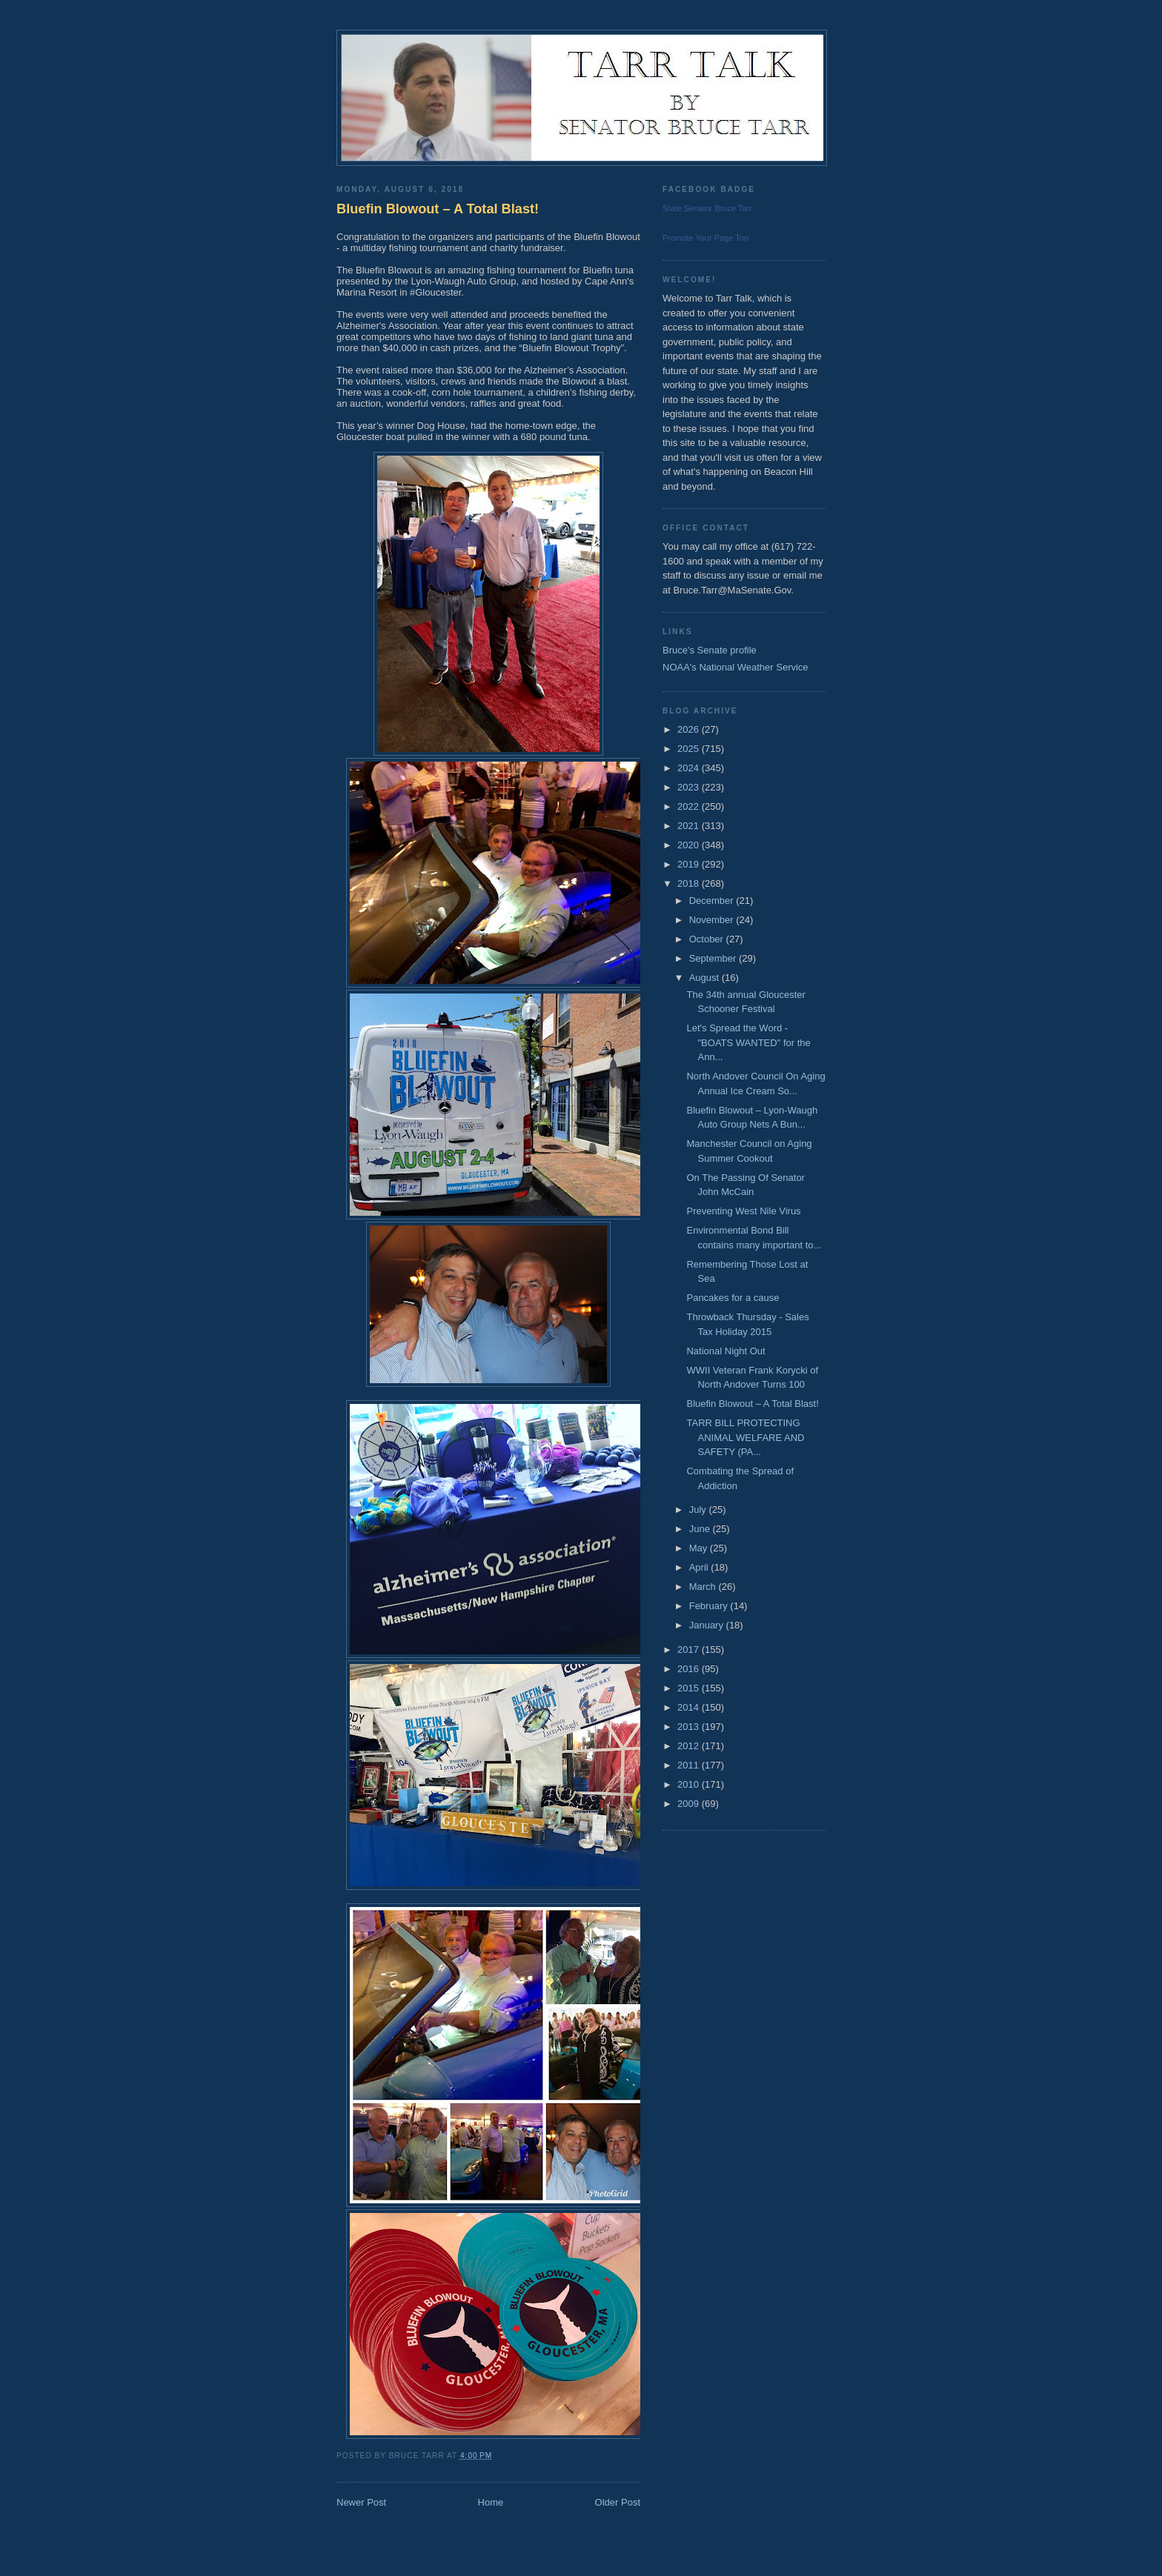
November (713, 919)
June (701, 1528)
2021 (689, 825)
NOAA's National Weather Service (736, 667)
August (705, 977)
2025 (689, 748)
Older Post (617, 2502)
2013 (689, 1726)
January (707, 1625)
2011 (689, 1765)
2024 (689, 767)
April (700, 1567)
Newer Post (361, 2502)
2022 (689, 806)
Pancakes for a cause (732, 1297)
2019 (689, 864)
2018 (689, 883)
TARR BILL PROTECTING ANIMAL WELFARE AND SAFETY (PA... (745, 1437)
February (710, 1605)
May (699, 1548)
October (707, 939)
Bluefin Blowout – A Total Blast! (437, 209)
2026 (689, 729)
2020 (689, 845)
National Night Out (725, 1351)
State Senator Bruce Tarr (707, 208)
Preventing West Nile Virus (743, 1211)
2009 (689, 1803)
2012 (689, 1745)
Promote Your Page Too (705, 237)
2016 (689, 1668)
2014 (689, 1707)
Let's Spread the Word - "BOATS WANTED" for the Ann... (748, 1042)
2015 (689, 1688)
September (714, 958)
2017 (689, 1649)
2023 (689, 787)
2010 (689, 1784)
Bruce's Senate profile (710, 650)
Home (491, 2502)
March (704, 1586)
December (713, 900)
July (699, 1509)
